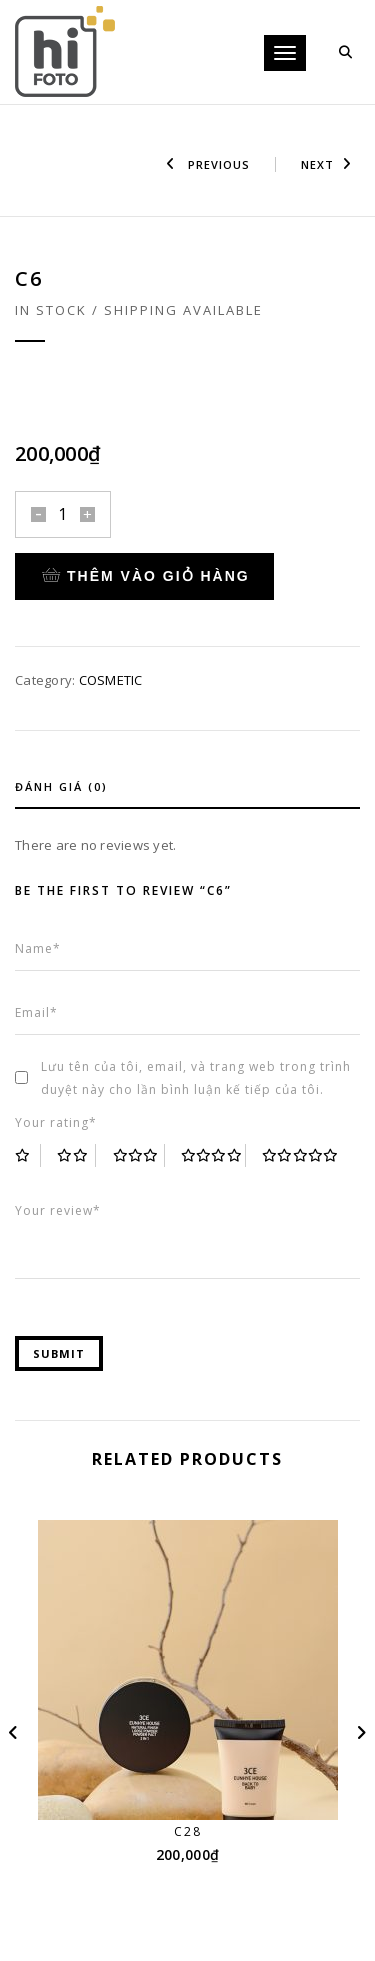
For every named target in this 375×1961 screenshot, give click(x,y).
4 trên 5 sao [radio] (213, 1155)
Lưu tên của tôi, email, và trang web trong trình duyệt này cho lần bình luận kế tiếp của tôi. (196, 1078)
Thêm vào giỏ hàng (146, 576)
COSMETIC (111, 680)
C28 (188, 1831)
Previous (208, 164)
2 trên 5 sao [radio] (76, 1155)
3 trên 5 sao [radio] (139, 1155)
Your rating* (56, 1122)
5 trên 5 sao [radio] (301, 1155)
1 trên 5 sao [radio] (28, 1155)
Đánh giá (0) (61, 786)
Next (326, 164)
